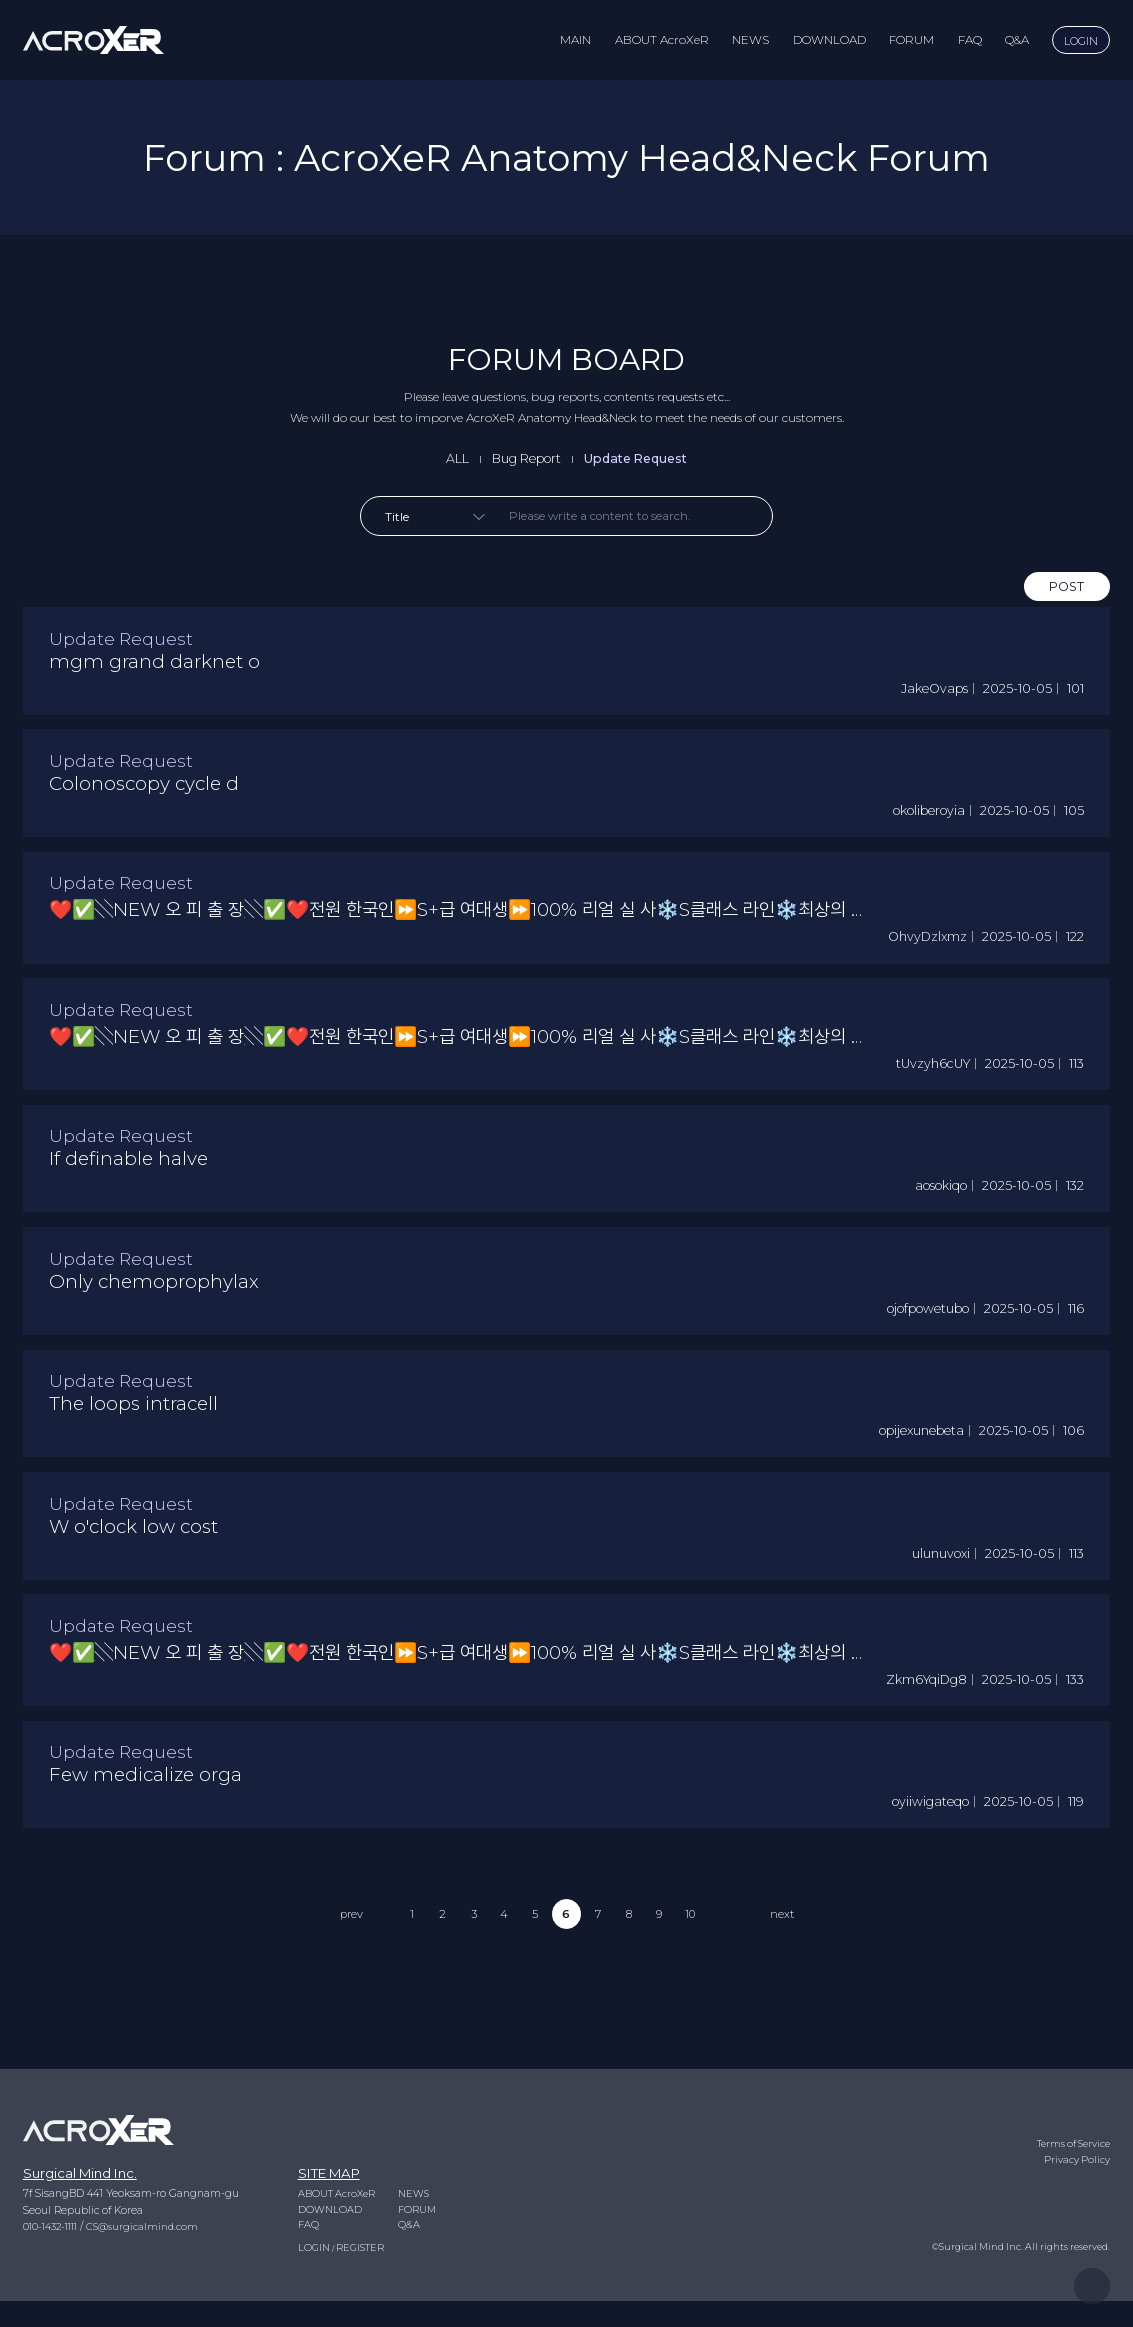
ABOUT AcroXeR (662, 40)
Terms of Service (1070, 2166)
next (793, 1981)
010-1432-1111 (53, 2248)
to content (0, 0)
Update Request (639, 459)
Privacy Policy (1076, 2182)
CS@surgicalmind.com (150, 2248)
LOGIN (1081, 41)
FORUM (911, 40)
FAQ (970, 40)
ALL (448, 459)
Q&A (1017, 40)
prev (339, 1981)
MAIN (575, 40)
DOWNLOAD (829, 40)
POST (1064, 590)
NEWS (750, 40)
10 (696, 1981)
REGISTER (362, 2272)
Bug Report (521, 459)
